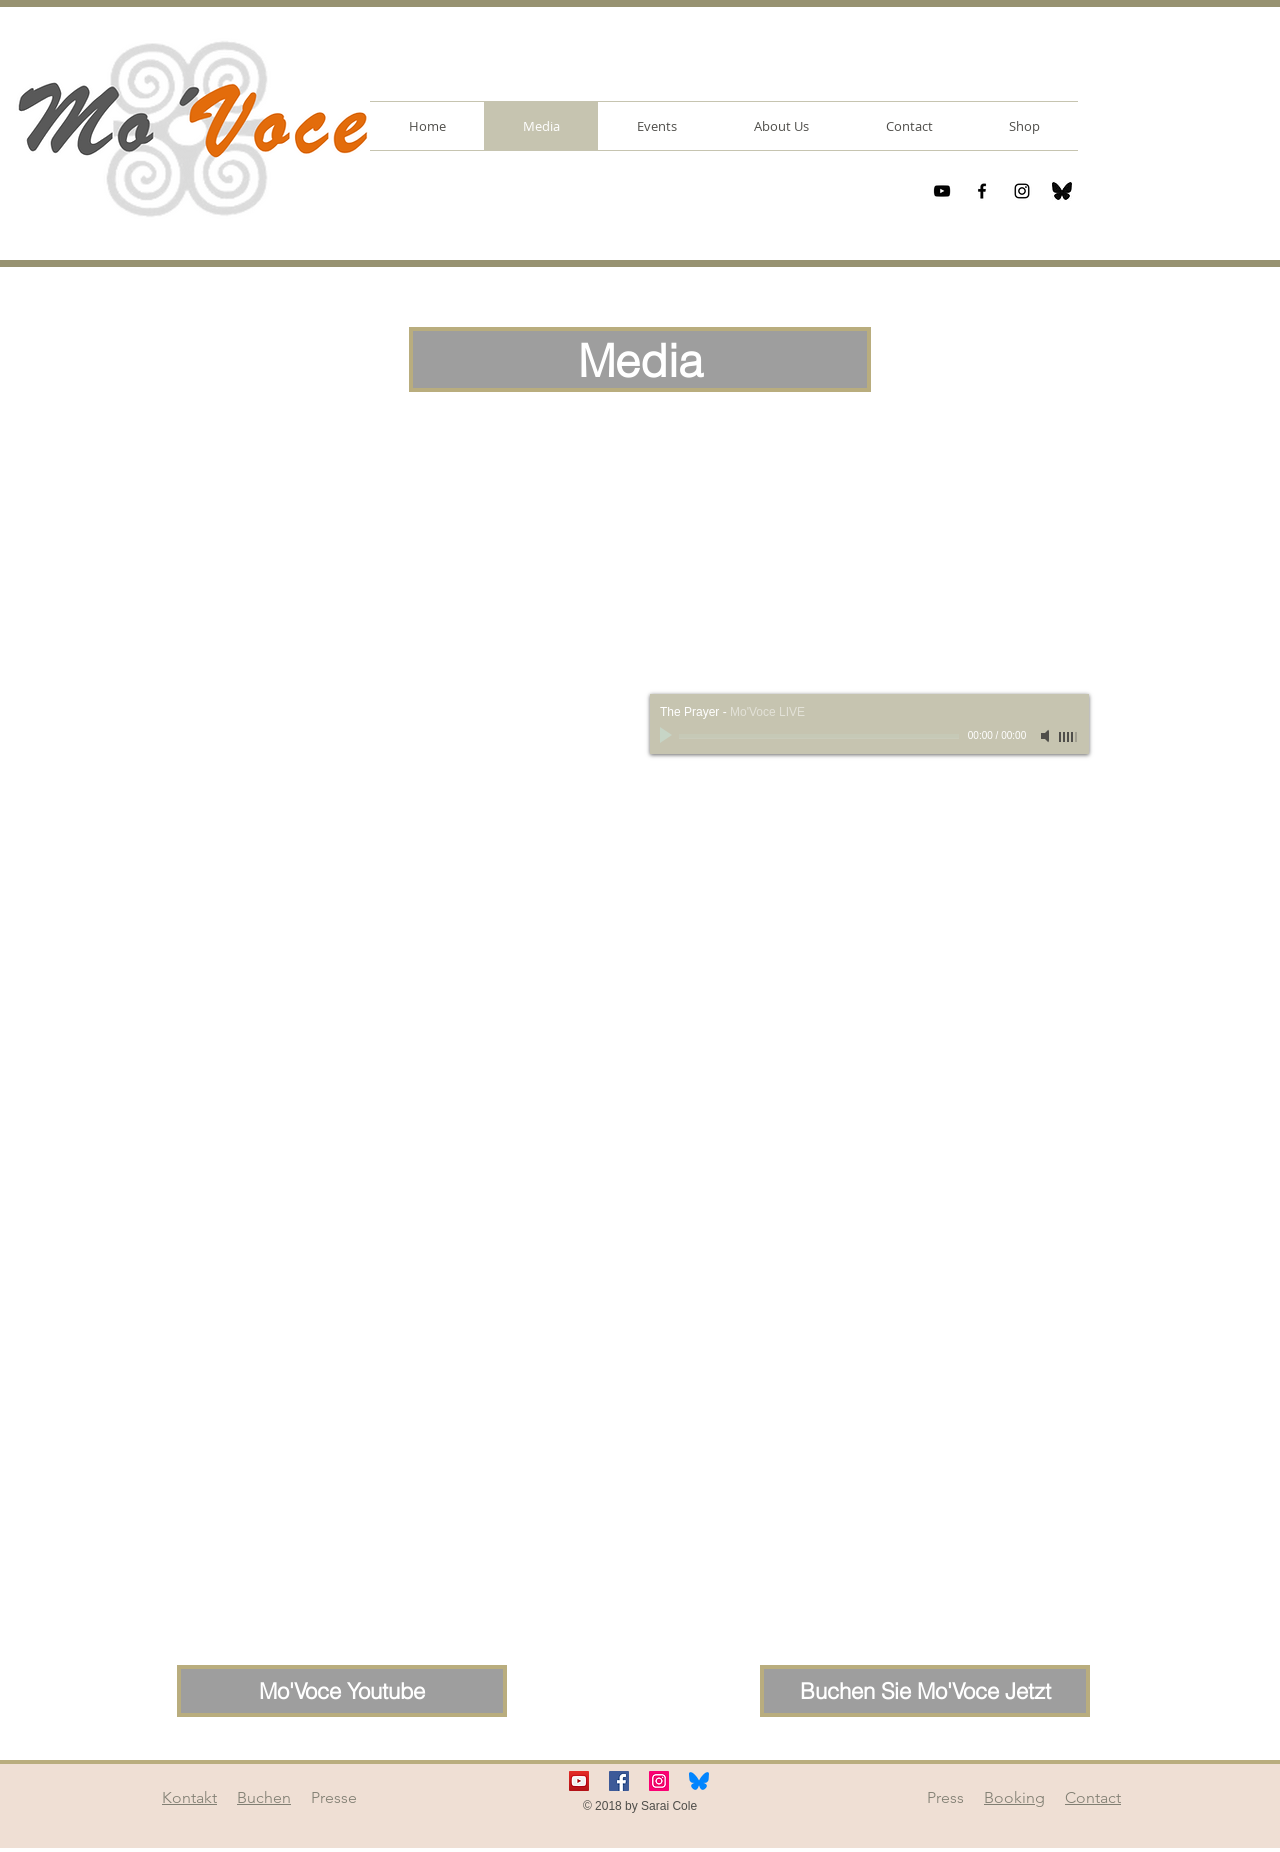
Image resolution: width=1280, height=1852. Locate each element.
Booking (1014, 1797)
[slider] (1069, 737)
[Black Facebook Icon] (982, 191)
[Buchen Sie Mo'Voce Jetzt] (925, 1691)
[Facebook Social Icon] (619, 1781)
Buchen (264, 1797)
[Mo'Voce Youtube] (342, 1691)
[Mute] (1047, 736)
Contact (1093, 1797)
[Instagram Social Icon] (659, 1781)
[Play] (668, 736)
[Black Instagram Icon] (1022, 191)
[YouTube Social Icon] (579, 1781)
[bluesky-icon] (1062, 191)
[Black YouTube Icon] (942, 191)
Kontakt (189, 1797)
